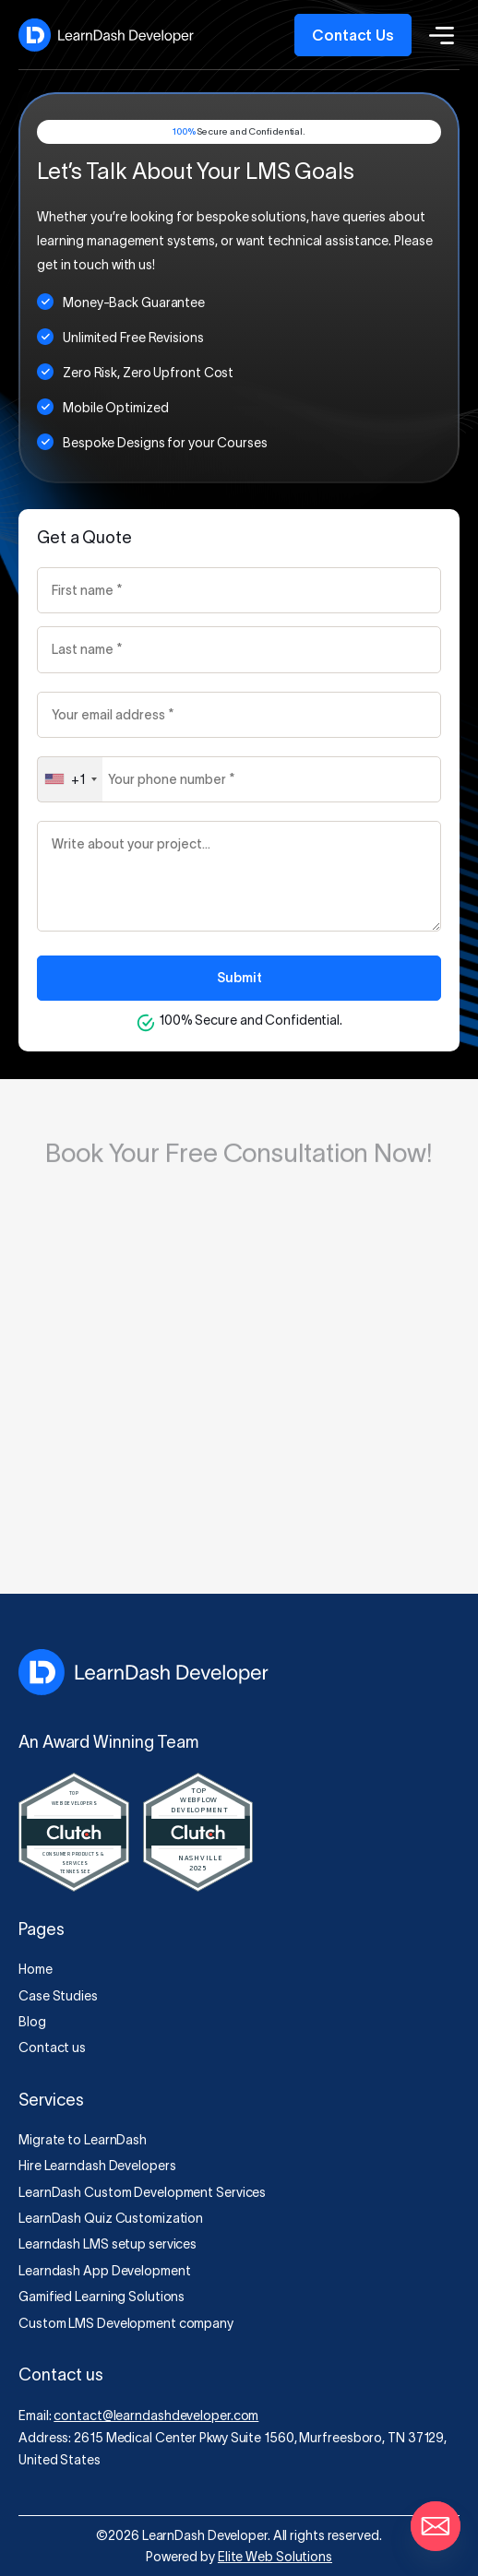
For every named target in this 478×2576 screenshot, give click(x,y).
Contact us (52, 2047)
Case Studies (58, 1995)
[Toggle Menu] (435, 35)
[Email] (435, 2526)
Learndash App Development (104, 2270)
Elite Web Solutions (275, 2556)
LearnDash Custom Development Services (142, 2192)
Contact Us (353, 35)
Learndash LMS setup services (107, 2244)
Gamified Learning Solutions (101, 2296)
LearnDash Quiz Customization (110, 2218)
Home (35, 1969)
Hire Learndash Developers (97, 2165)
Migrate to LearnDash (82, 2139)
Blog (32, 2021)
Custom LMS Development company (125, 2323)
